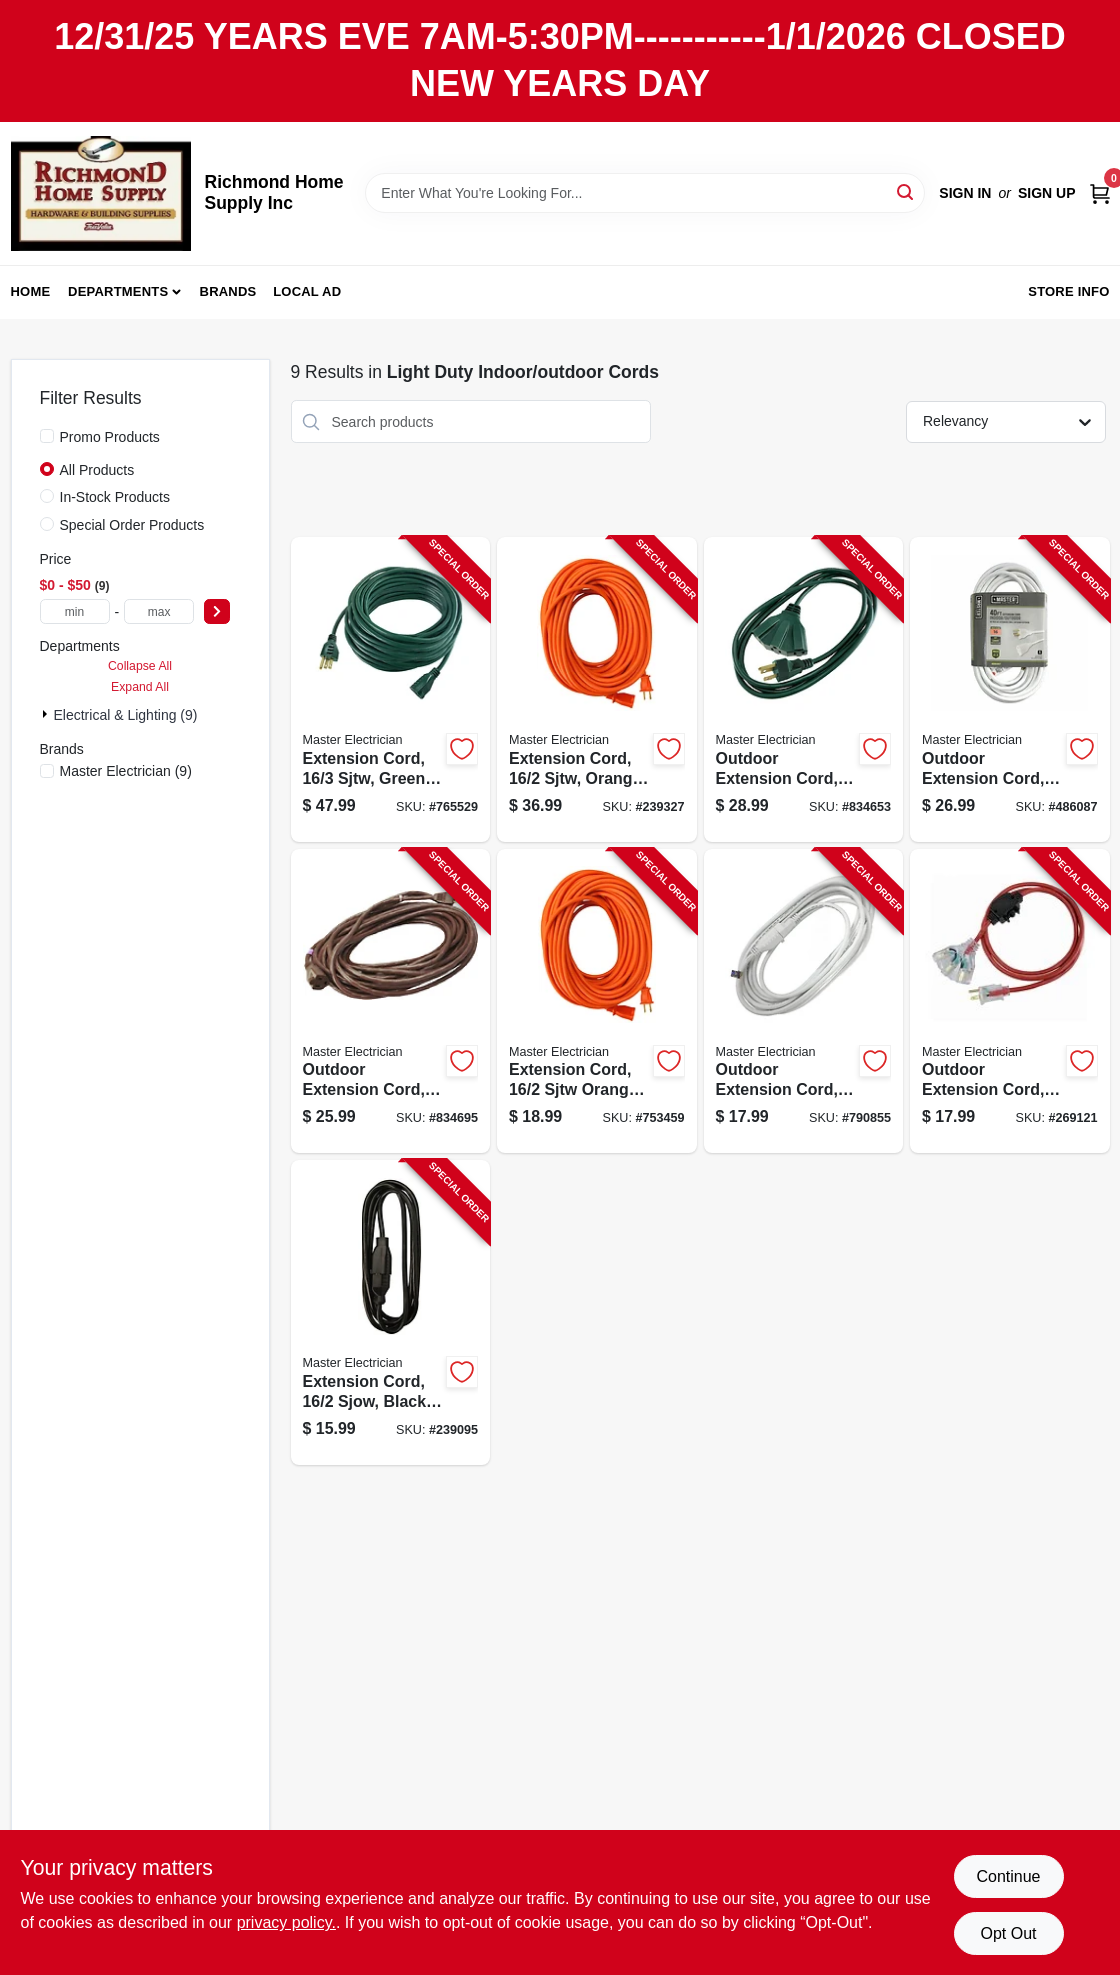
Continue (1008, 1876)
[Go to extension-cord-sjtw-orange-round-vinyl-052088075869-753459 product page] (597, 1001)
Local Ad (307, 291)
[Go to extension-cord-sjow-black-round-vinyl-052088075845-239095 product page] (391, 1312)
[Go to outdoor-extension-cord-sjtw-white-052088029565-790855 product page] (804, 1001)
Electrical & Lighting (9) (126, 715)
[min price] (75, 611)
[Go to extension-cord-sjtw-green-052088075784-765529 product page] (391, 689)
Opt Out (1008, 1933)
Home (31, 291)
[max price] (159, 611)
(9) (126, 771)
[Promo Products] (47, 436)
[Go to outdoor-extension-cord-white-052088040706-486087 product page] (1010, 689)
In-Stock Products (115, 497)
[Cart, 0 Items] (1100, 192)
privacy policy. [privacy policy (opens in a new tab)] (286, 1922)
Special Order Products (132, 525)
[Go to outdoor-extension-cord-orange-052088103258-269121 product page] (1010, 1001)
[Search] (906, 191)
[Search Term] (645, 193)
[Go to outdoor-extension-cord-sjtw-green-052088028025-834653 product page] (804, 689)
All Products (97, 470)
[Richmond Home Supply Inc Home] (101, 193)
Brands (228, 291)
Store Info (1068, 291)
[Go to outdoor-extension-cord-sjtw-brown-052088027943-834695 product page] (391, 1001)
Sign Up (1047, 193)
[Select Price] (217, 611)
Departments (118, 291)
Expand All (140, 687)
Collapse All (140, 666)
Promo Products (110, 437)
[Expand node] (47, 714)
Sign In (965, 193)
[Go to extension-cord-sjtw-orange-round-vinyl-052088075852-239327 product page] (597, 689)
